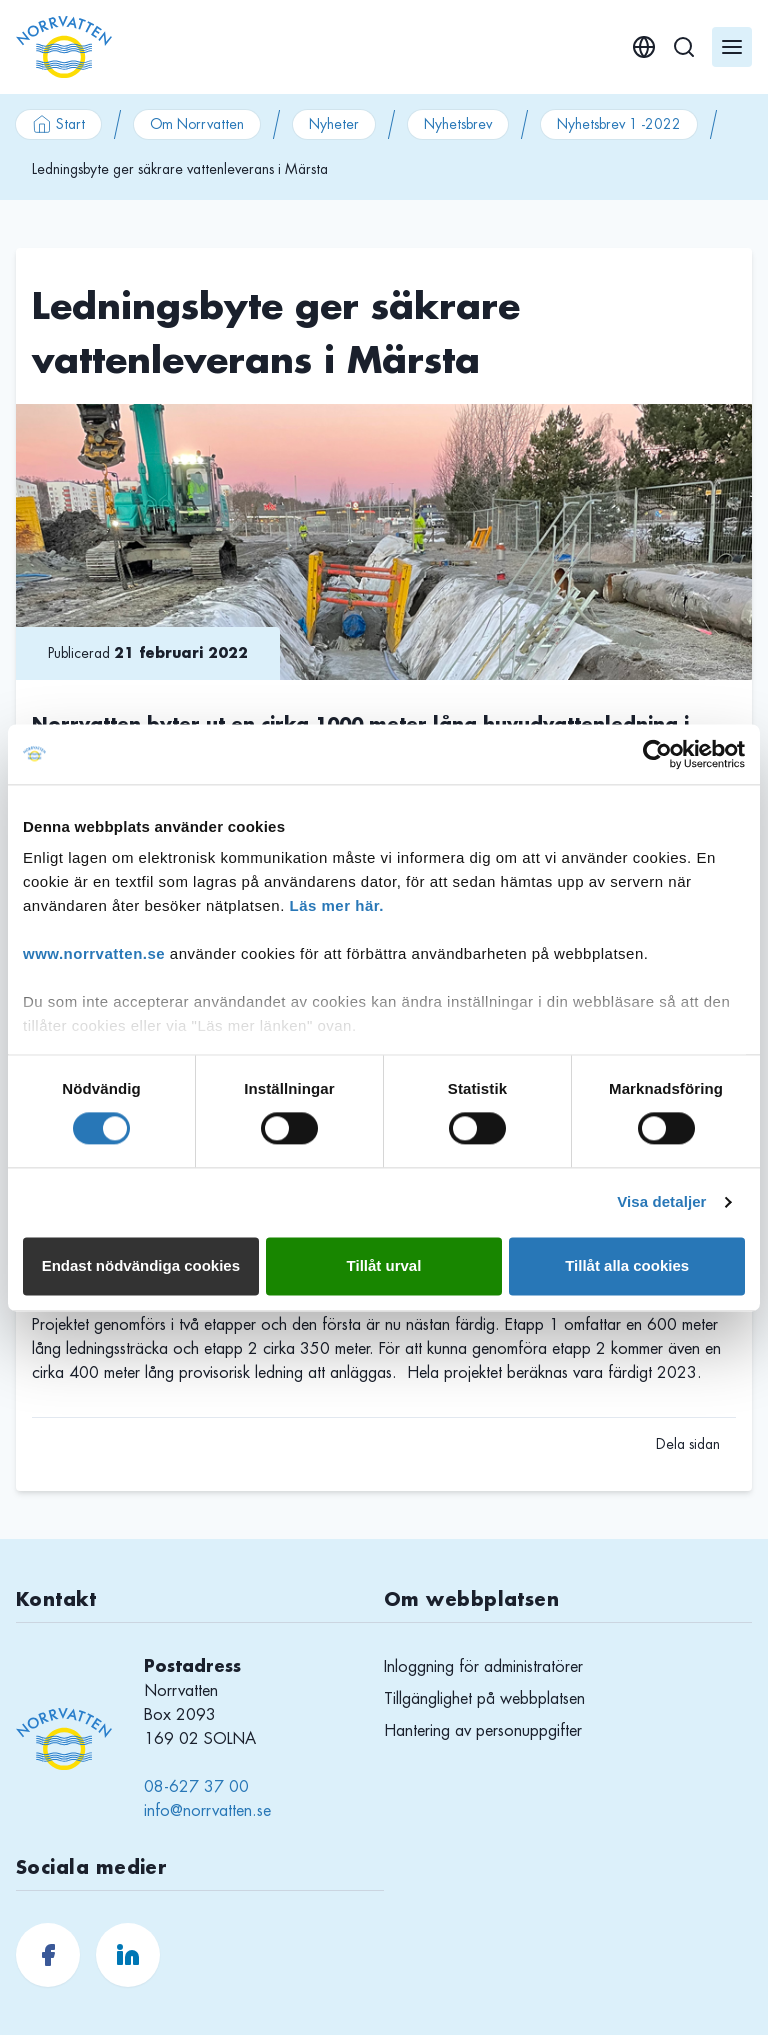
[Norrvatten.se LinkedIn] (128, 1955)
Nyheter (334, 124)
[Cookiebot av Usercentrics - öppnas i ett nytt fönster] (657, 754)
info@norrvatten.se (207, 1811)
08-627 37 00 (196, 1787)
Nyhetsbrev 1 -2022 (619, 124)
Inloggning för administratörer (483, 1667)
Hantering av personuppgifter (483, 1731)
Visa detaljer (661, 1202)
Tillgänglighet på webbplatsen (484, 1699)
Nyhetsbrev (458, 124)
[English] (644, 47)
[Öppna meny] (732, 47)
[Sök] (684, 47)
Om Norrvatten (197, 124)
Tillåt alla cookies (627, 1265)
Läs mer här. (337, 905)
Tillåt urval (384, 1265)
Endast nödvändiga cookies (141, 1265)
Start (58, 124)
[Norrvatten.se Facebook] (48, 1955)
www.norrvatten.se (94, 953)
